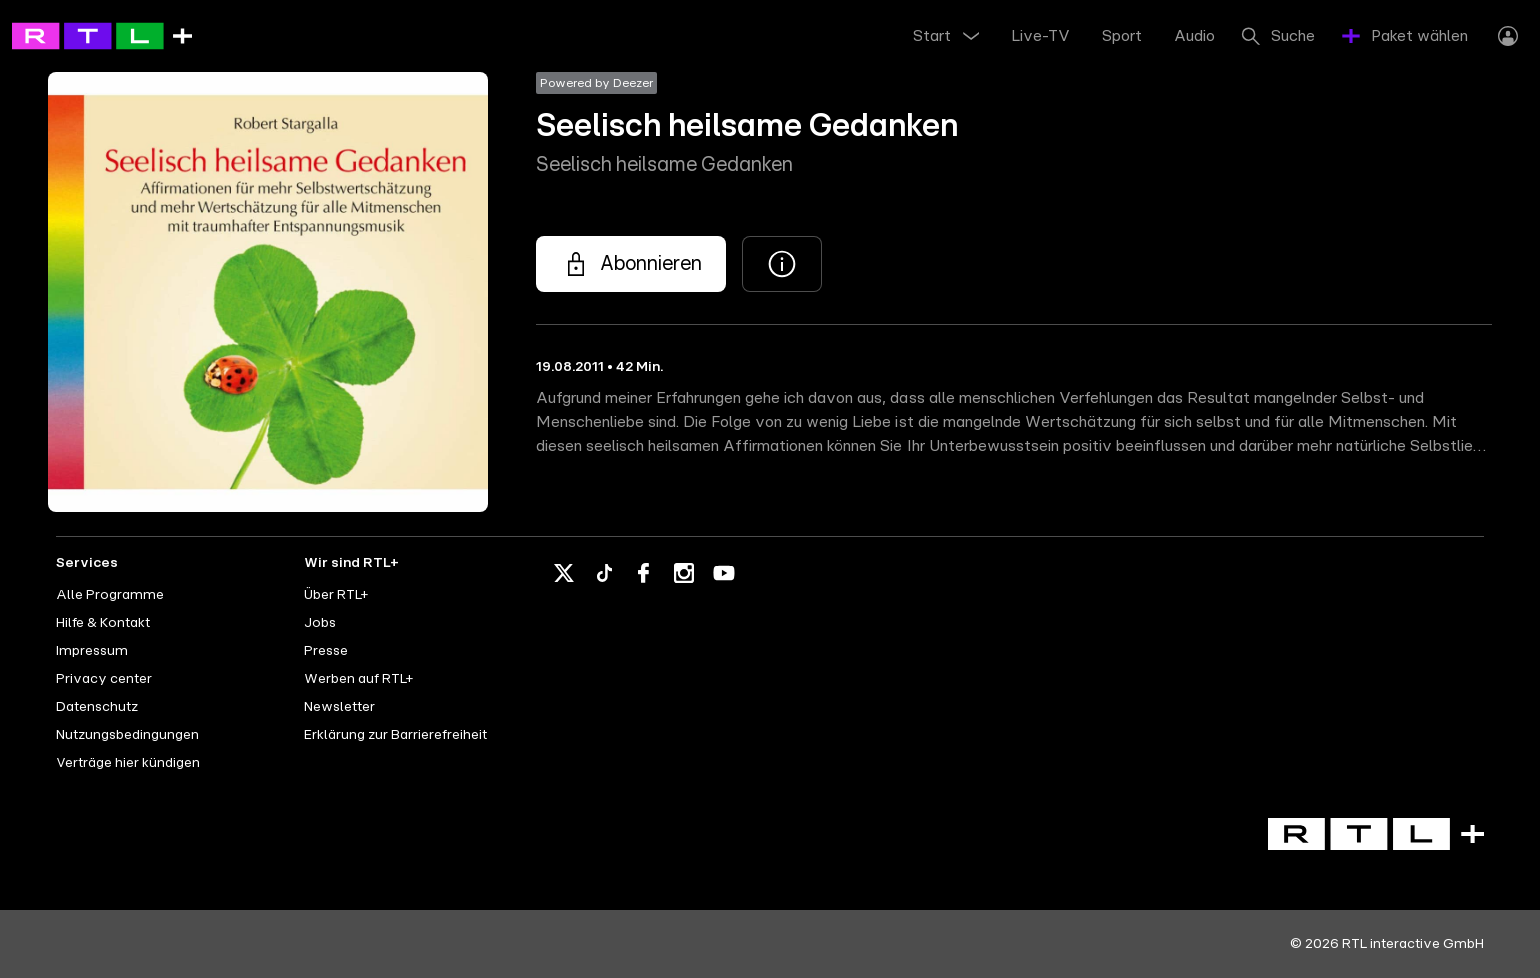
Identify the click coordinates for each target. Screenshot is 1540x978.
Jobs (320, 623)
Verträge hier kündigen (128, 763)
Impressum (92, 651)
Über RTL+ (336, 595)
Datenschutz (97, 707)
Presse (326, 651)
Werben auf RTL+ (358, 679)
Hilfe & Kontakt (103, 623)
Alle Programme (110, 595)
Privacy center (104, 679)
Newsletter (339, 707)
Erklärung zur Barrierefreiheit (395, 735)
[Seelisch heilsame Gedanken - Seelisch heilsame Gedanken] (631, 264)
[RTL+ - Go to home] (102, 35)
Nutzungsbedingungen (127, 735)
